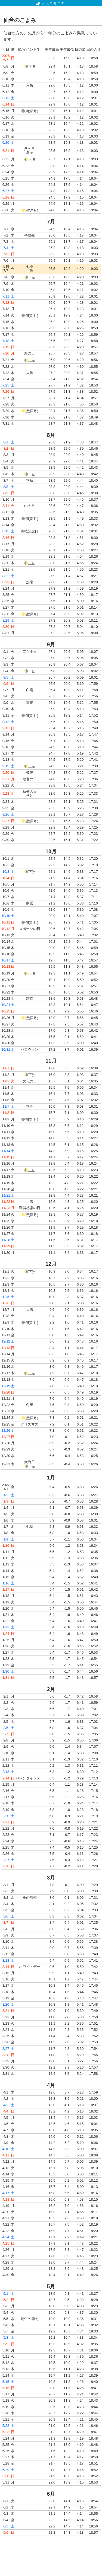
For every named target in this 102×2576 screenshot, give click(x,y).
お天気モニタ (50, 3)
